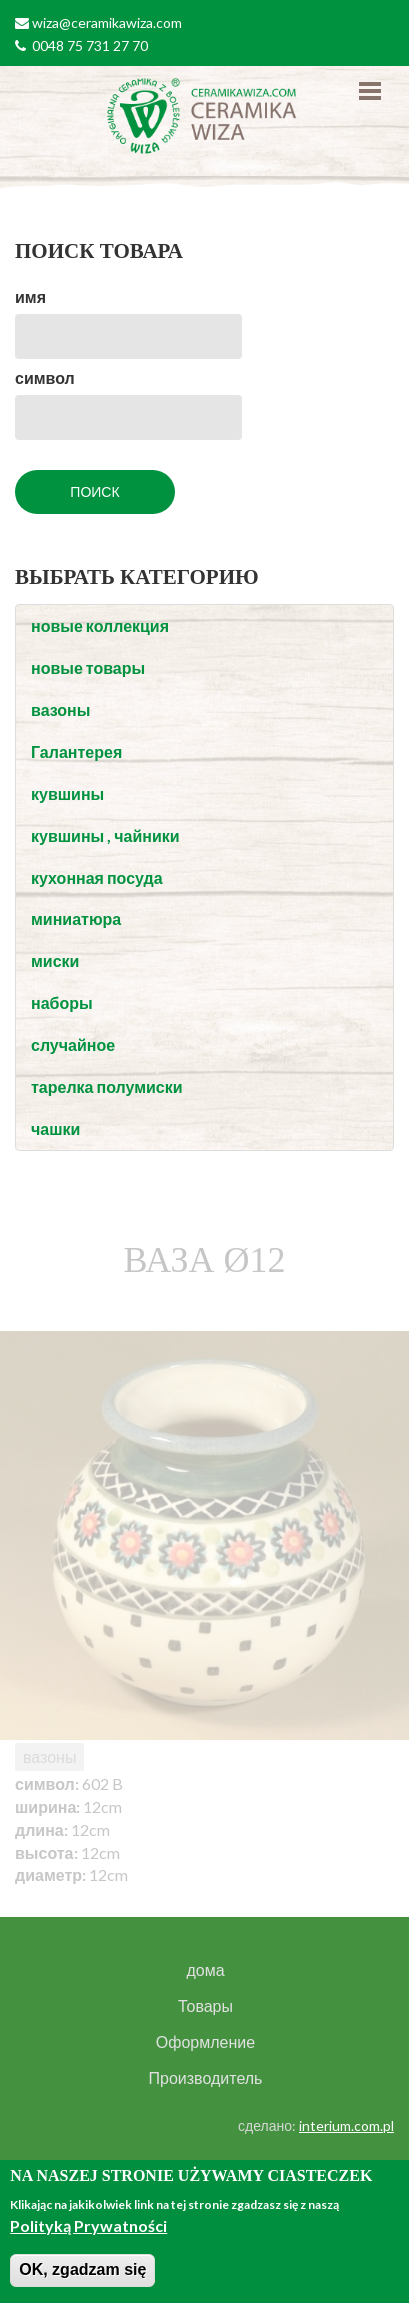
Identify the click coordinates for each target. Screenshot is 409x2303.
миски (55, 960)
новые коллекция (100, 625)
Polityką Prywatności (88, 2225)
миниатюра (76, 918)
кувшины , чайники (105, 835)
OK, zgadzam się (82, 2269)
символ (45, 377)
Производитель (206, 2078)
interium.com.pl (346, 2125)
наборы (62, 1002)
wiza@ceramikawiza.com (107, 22)
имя (30, 296)
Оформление (205, 2042)
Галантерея (76, 751)
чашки (55, 1128)
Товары (205, 2006)
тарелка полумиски (107, 1086)
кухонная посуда (97, 877)
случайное (73, 1044)
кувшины (67, 793)
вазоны (60, 709)
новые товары (88, 667)
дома (205, 1970)
